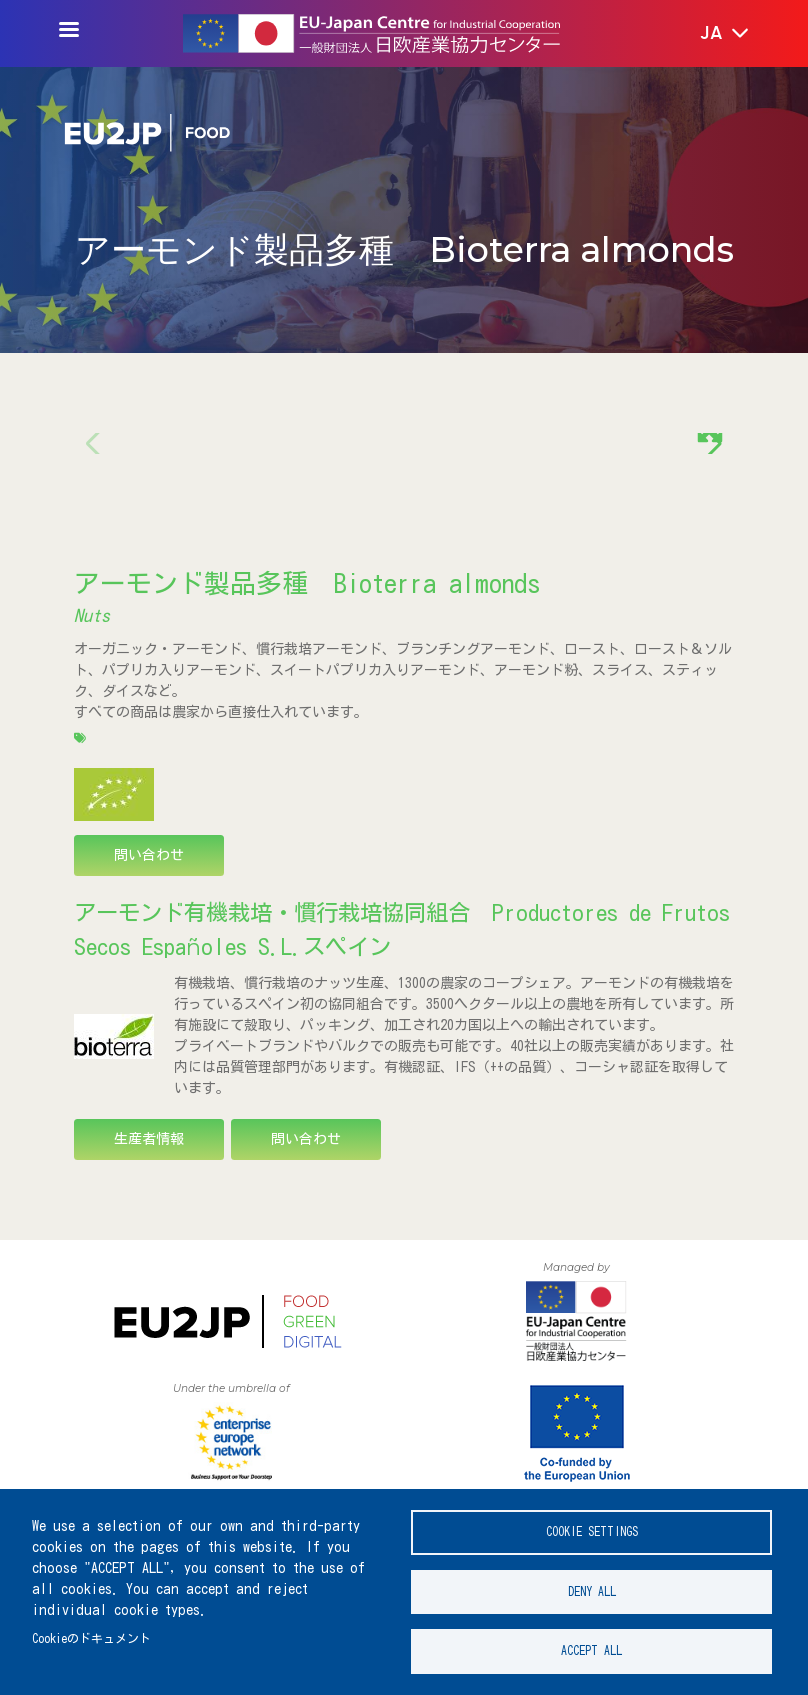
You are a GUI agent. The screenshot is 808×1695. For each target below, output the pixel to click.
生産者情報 (149, 1139)
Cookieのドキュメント (91, 1633)
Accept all (591, 1649)
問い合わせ (149, 855)
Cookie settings (592, 1523)
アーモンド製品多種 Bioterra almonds (307, 583)
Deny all (592, 1586)
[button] (710, 34)
